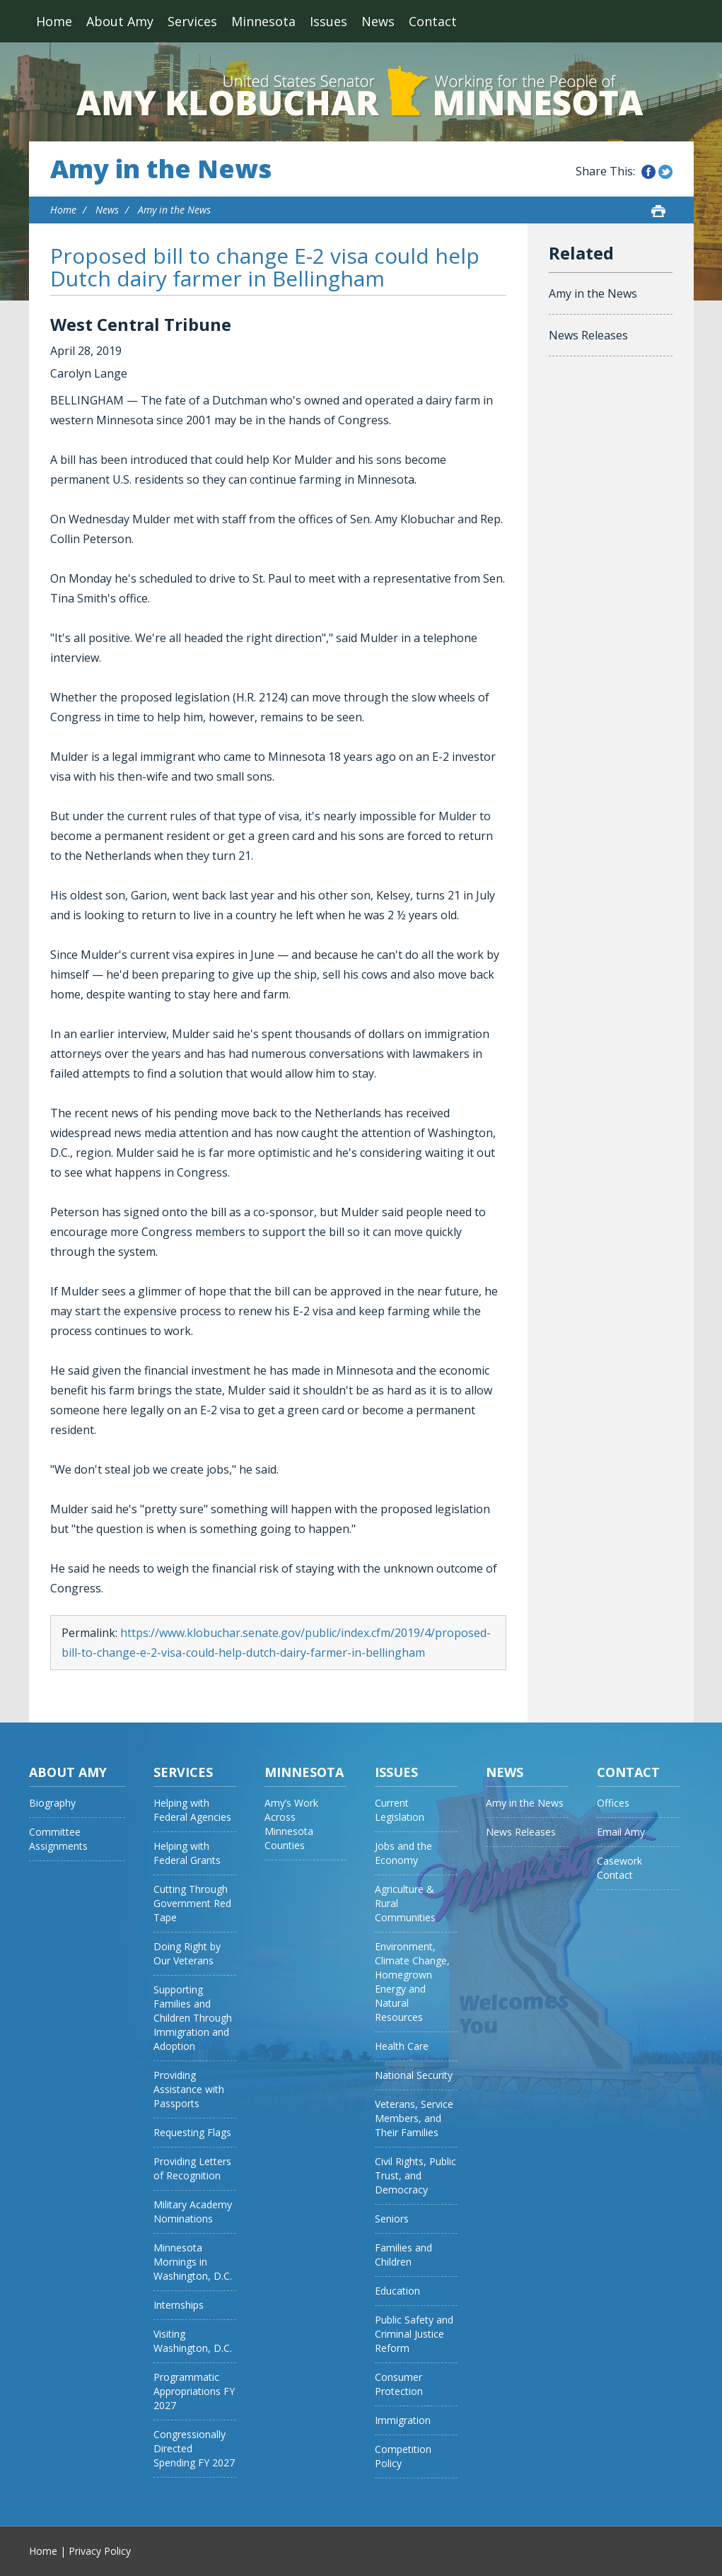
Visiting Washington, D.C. (192, 2341)
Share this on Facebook (648, 172)
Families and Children (403, 2254)
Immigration (403, 2420)
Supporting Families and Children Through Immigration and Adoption (192, 2018)
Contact (433, 21)
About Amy (119, 21)
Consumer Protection (399, 2384)
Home (54, 21)
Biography (52, 1802)
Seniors (392, 2218)
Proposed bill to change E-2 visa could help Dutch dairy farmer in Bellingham (264, 267)
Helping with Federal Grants (187, 1853)
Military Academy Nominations (192, 2211)
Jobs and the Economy (403, 1853)
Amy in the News (161, 169)
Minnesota (263, 21)
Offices (613, 1802)
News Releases (588, 335)
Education (397, 2290)
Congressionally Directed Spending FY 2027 (194, 2448)
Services (192, 21)
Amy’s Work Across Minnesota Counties (291, 1824)
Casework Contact (619, 1868)
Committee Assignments (58, 1839)
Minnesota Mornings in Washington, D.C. (192, 2262)
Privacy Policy (100, 2551)
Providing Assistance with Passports (188, 2089)
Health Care (402, 2046)
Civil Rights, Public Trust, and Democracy (415, 2175)
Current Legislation (399, 1810)
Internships (178, 2305)
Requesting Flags (192, 2132)
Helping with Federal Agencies (192, 1810)
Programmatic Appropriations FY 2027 (194, 2391)
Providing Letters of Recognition (192, 2168)
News (378, 21)
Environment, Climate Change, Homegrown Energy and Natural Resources (412, 1982)
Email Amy (621, 1831)
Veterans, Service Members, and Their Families (414, 2118)
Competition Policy (403, 2456)
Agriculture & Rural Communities (405, 1903)
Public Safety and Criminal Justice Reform (414, 2334)
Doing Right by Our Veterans (187, 1953)
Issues (328, 21)
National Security (414, 2075)
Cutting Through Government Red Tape (192, 1903)
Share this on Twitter (665, 172)
